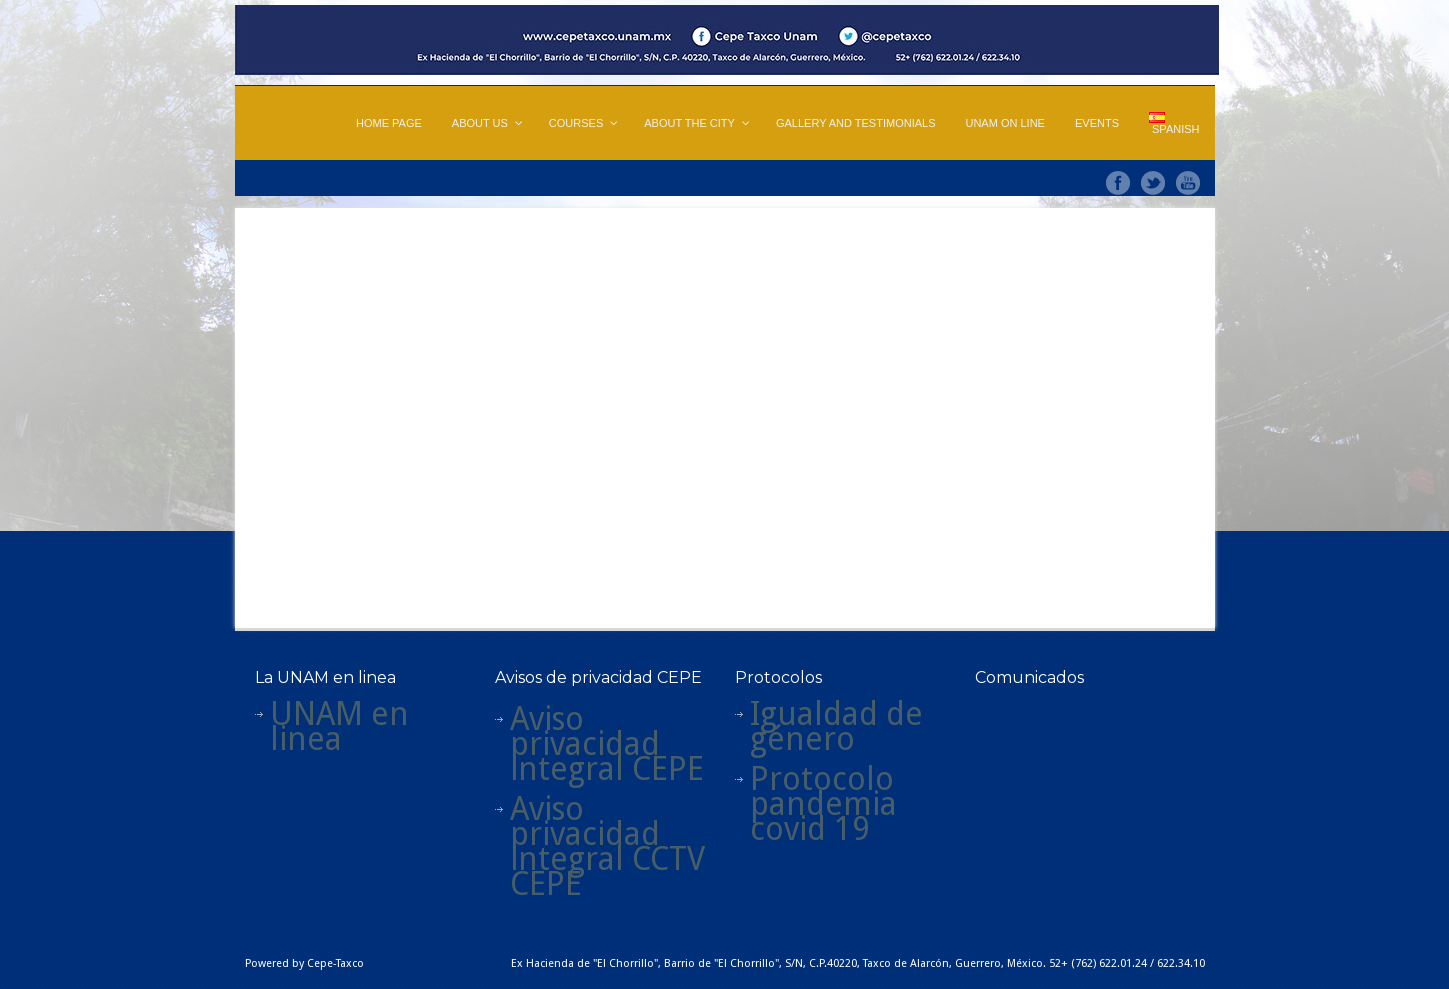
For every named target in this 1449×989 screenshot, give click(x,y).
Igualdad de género (836, 726)
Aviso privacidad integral (585, 834)
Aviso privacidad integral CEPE (607, 744)
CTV (677, 859)
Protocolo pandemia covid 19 (823, 804)
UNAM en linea (339, 726)
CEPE (546, 884)
